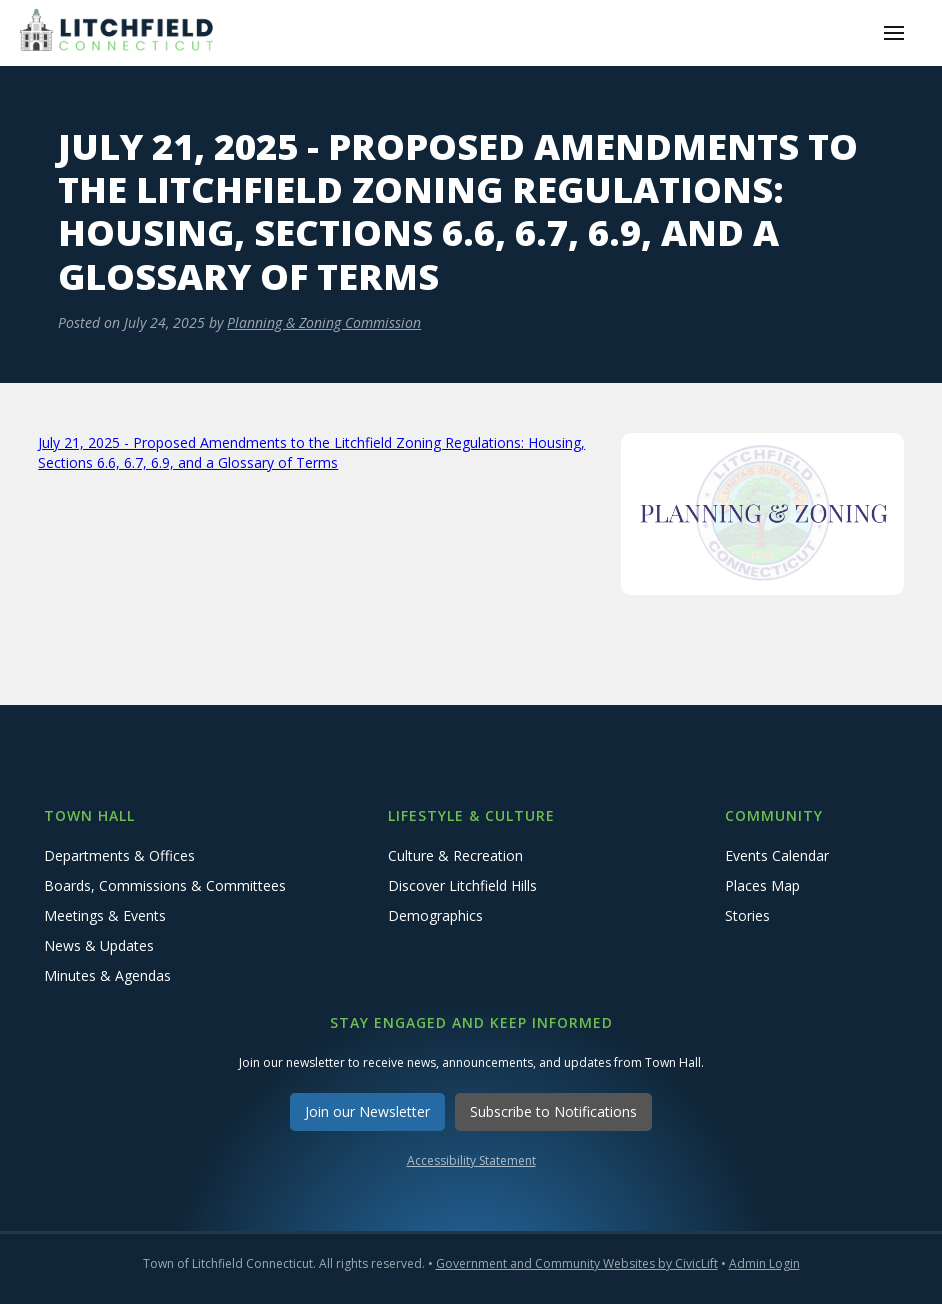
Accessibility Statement (471, 1160)
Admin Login (764, 1263)
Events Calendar (777, 855)
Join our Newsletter (367, 1111)
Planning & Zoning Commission (324, 322)
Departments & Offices (119, 855)
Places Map (762, 885)
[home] (120, 32)
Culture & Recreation (455, 855)
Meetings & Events (105, 915)
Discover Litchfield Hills (462, 885)
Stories (747, 915)
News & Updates (99, 945)
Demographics (435, 915)
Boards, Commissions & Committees (165, 885)
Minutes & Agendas (107, 975)
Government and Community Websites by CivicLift (577, 1263)
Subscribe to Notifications (553, 1111)
